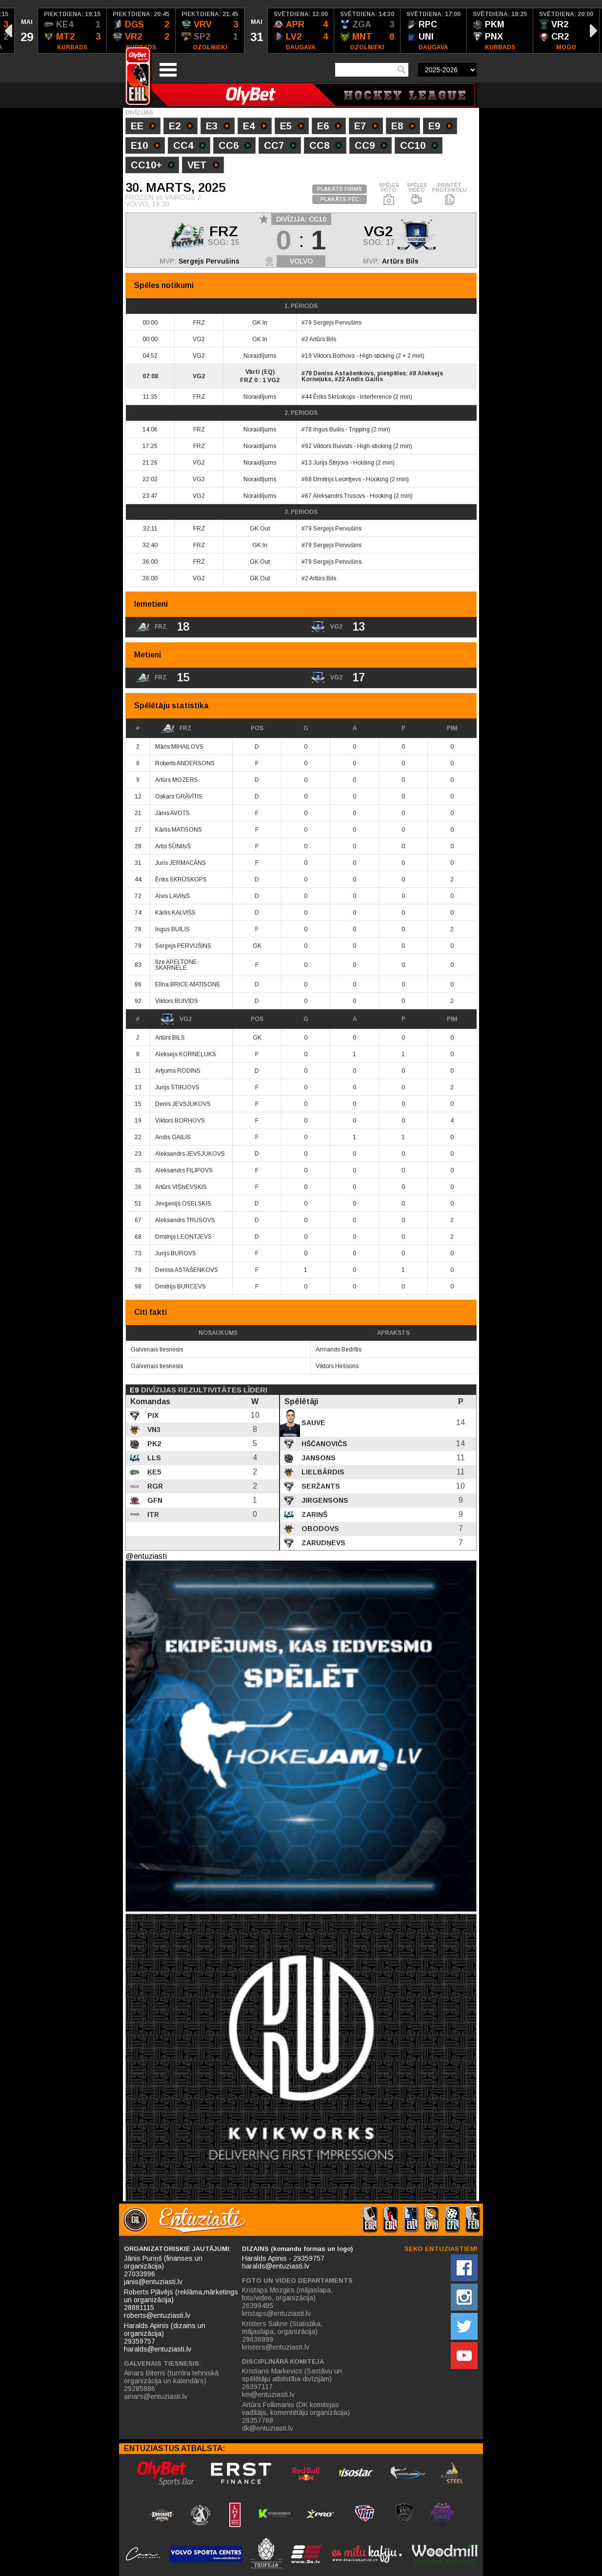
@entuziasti (146, 1556)
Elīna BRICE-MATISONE (188, 984)
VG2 (176, 1019)
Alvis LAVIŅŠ (172, 896)
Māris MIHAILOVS (179, 746)
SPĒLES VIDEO (417, 194)
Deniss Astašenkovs (343, 373)
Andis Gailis (364, 379)
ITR (152, 1514)
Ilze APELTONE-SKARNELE (177, 965)
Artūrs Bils (400, 261)
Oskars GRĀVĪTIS (178, 796)
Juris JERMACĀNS (180, 862)
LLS (153, 1458)
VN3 (153, 1429)
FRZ (176, 728)
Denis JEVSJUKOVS (183, 1104)
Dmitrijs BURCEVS (180, 1286)
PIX (152, 1415)
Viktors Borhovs (334, 355)
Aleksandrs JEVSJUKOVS (190, 1153)
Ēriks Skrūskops (334, 396)
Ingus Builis (328, 429)
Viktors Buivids (332, 446)
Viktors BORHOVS (180, 1120)
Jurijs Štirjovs (330, 462)
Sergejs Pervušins (209, 261)
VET (203, 166)
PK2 (153, 1444)
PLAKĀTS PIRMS (339, 189)
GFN (153, 1500)
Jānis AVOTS (172, 813)
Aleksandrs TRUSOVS (185, 1220)
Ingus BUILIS (172, 929)
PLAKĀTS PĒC (340, 199)
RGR (154, 1486)
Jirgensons (324, 1500)
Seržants (320, 1486)
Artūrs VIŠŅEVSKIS (181, 1187)
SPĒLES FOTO (389, 194)
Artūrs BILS (170, 1037)
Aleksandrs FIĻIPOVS (184, 1170)
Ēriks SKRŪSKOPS (181, 879)
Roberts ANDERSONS (185, 763)
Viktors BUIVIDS (176, 1001)
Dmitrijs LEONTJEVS (183, 1236)
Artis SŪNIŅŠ (173, 846)
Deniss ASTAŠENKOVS (186, 1270)
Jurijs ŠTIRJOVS (177, 1087)
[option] (26, 31)
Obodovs (319, 1529)
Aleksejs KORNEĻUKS (185, 1054)
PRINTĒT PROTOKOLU (449, 194)
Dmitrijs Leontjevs (337, 479)
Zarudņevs (322, 1543)
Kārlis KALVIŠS (175, 912)
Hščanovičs (323, 1444)
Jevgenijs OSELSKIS (183, 1203)
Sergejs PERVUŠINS (183, 945)
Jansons (318, 1458)
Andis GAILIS (173, 1137)
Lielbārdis (322, 1472)
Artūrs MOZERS (176, 780)
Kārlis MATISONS (178, 829)
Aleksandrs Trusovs (339, 495)
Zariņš (313, 1514)
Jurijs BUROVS (175, 1253)
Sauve (312, 1423)
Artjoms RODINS (178, 1070)
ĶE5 (153, 1472)
